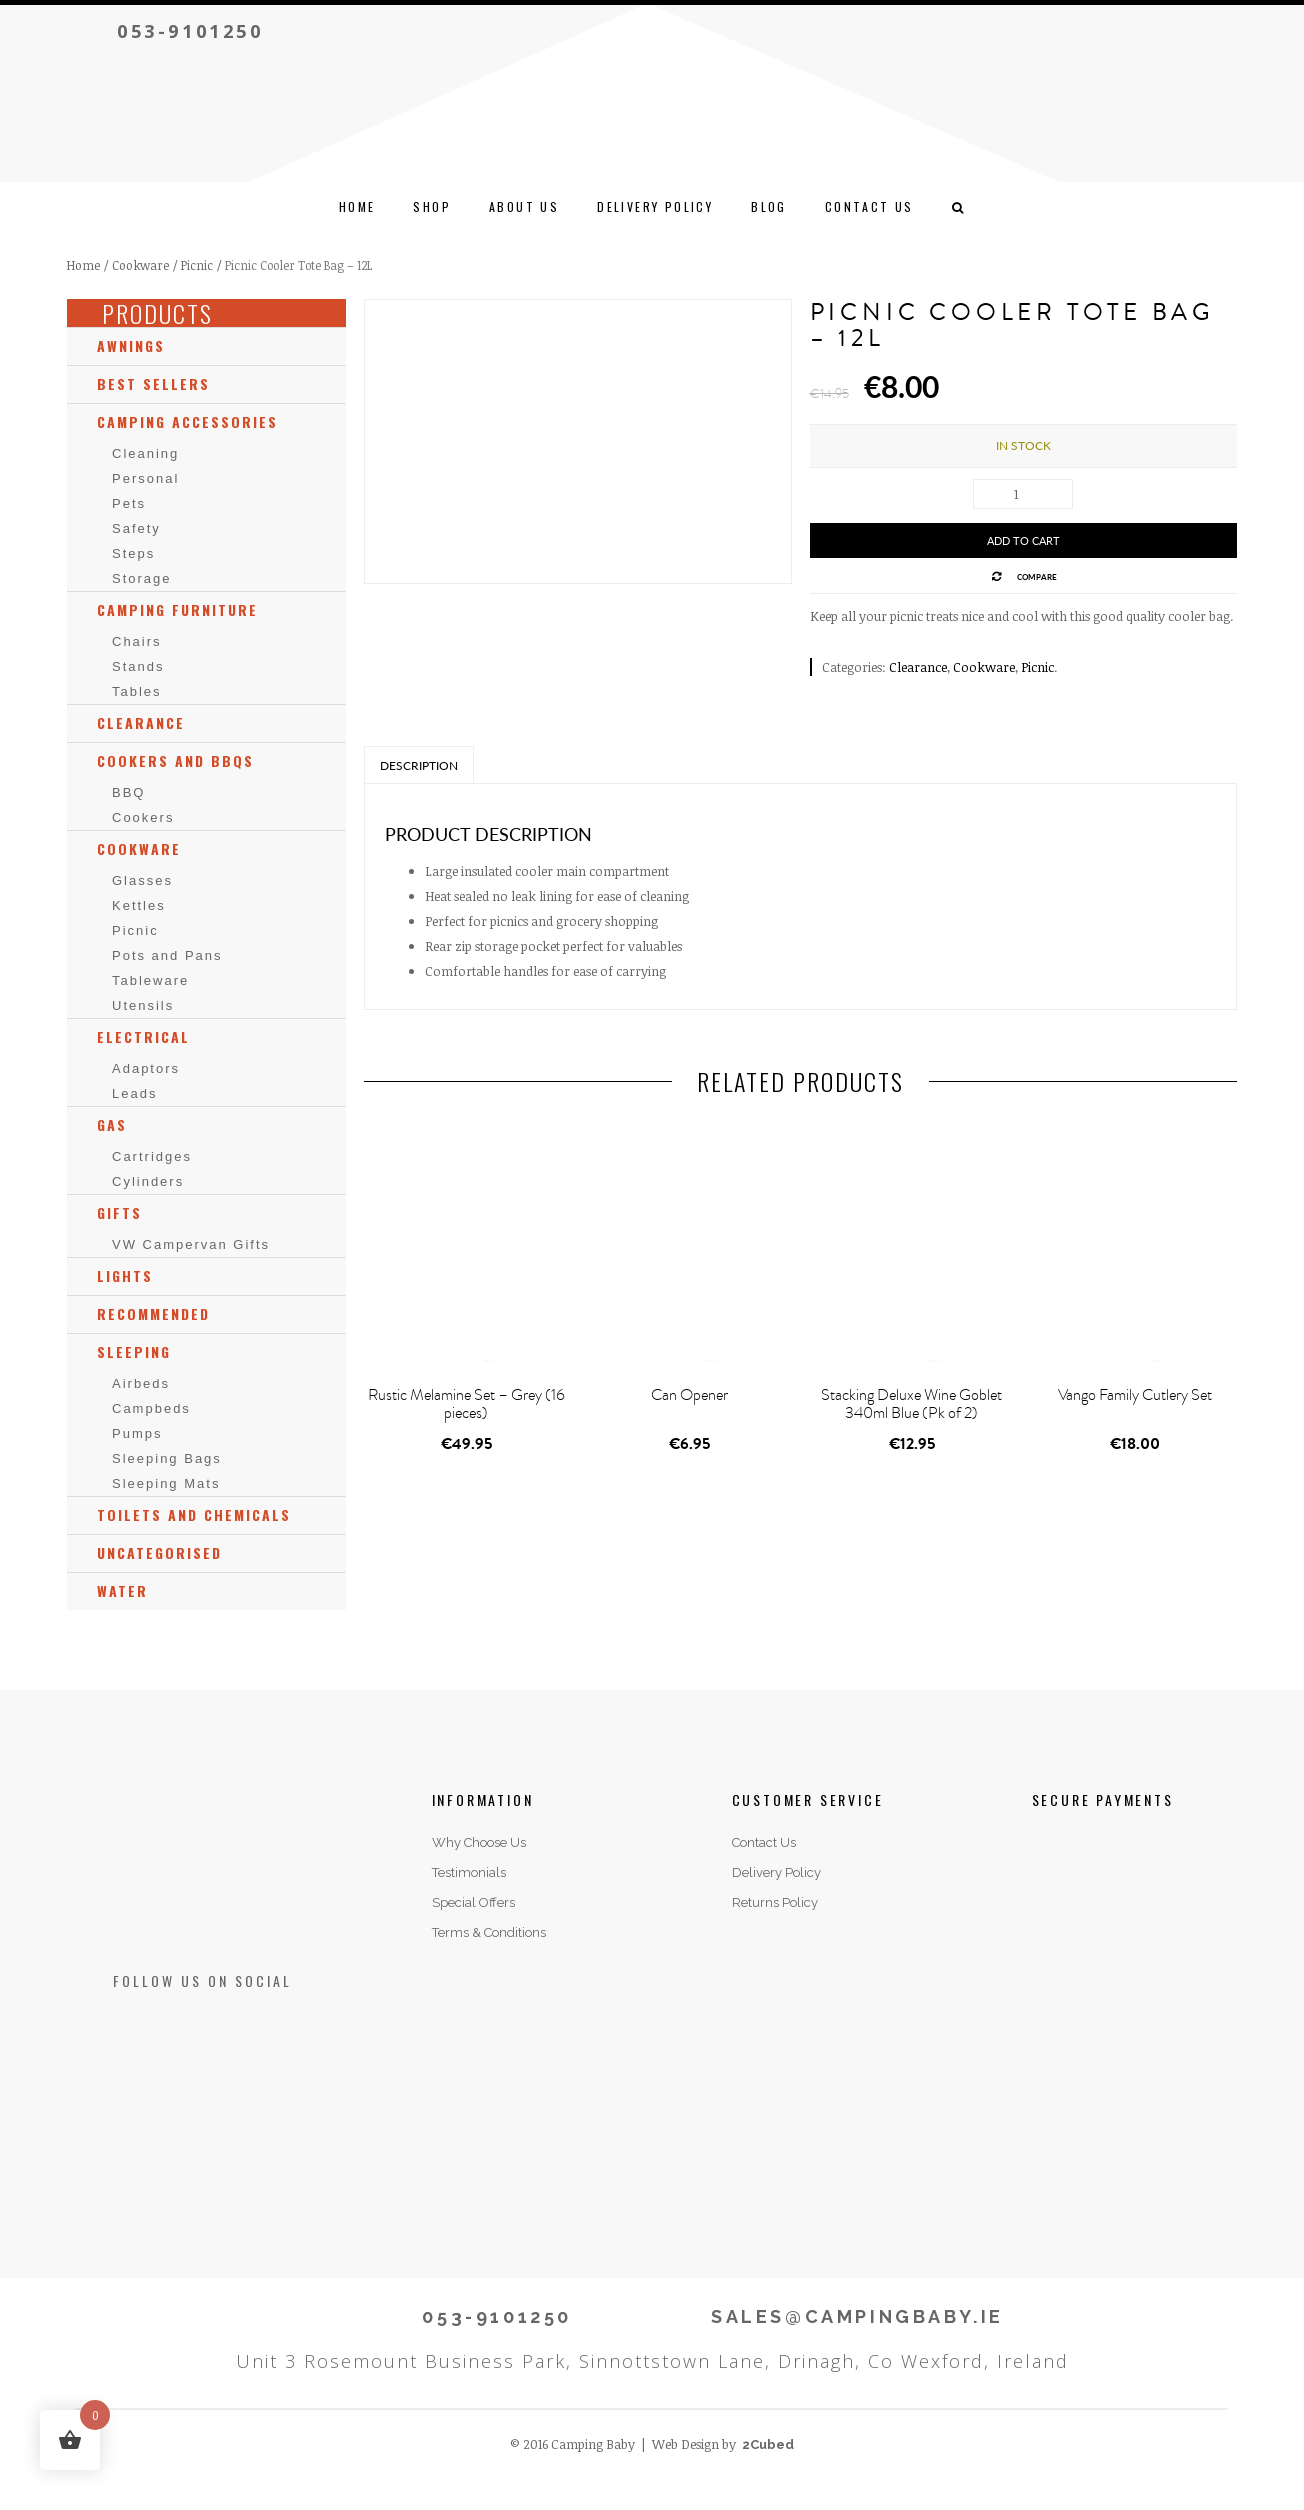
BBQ (128, 792)
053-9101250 (190, 31)
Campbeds (151, 1408)
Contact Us (764, 1842)
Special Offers (473, 1902)
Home (357, 206)
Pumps (137, 1433)
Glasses (142, 880)
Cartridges (152, 1156)
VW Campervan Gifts (191, 1244)
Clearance (918, 667)
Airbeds (141, 1383)
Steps (133, 553)
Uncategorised (159, 1552)
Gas (112, 1124)
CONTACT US (869, 206)
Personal (145, 478)
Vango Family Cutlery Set (1135, 1395)
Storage (142, 578)
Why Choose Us (479, 1842)
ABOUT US (524, 206)
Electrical (143, 1036)
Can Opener (689, 1395)
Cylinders (148, 1181)
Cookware (140, 265)
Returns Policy (775, 1902)
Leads (134, 1093)
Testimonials (469, 1872)
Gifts (119, 1212)
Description (419, 765)
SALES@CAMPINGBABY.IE (857, 2316)
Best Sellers (153, 383)
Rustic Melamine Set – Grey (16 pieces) (466, 1404)
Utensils (143, 1005)
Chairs (137, 641)
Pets (129, 503)
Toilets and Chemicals (194, 1514)
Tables (137, 691)
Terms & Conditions (489, 1932)
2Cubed (768, 2444)
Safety (136, 528)
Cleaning (145, 453)
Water (122, 1590)
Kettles (139, 905)
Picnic (197, 265)
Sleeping (134, 1351)
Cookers (143, 817)
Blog (769, 206)
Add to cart (1023, 540)
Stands (138, 666)
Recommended (153, 1313)
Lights (125, 1275)
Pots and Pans (167, 955)
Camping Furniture (177, 609)
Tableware (150, 980)
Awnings (131, 345)
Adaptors (146, 1068)
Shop (432, 206)
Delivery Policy (655, 206)
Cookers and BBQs (175, 760)
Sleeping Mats (166, 1483)
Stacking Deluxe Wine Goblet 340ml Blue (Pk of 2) (911, 1404)
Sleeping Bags (167, 1458)
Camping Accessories (187, 421)
